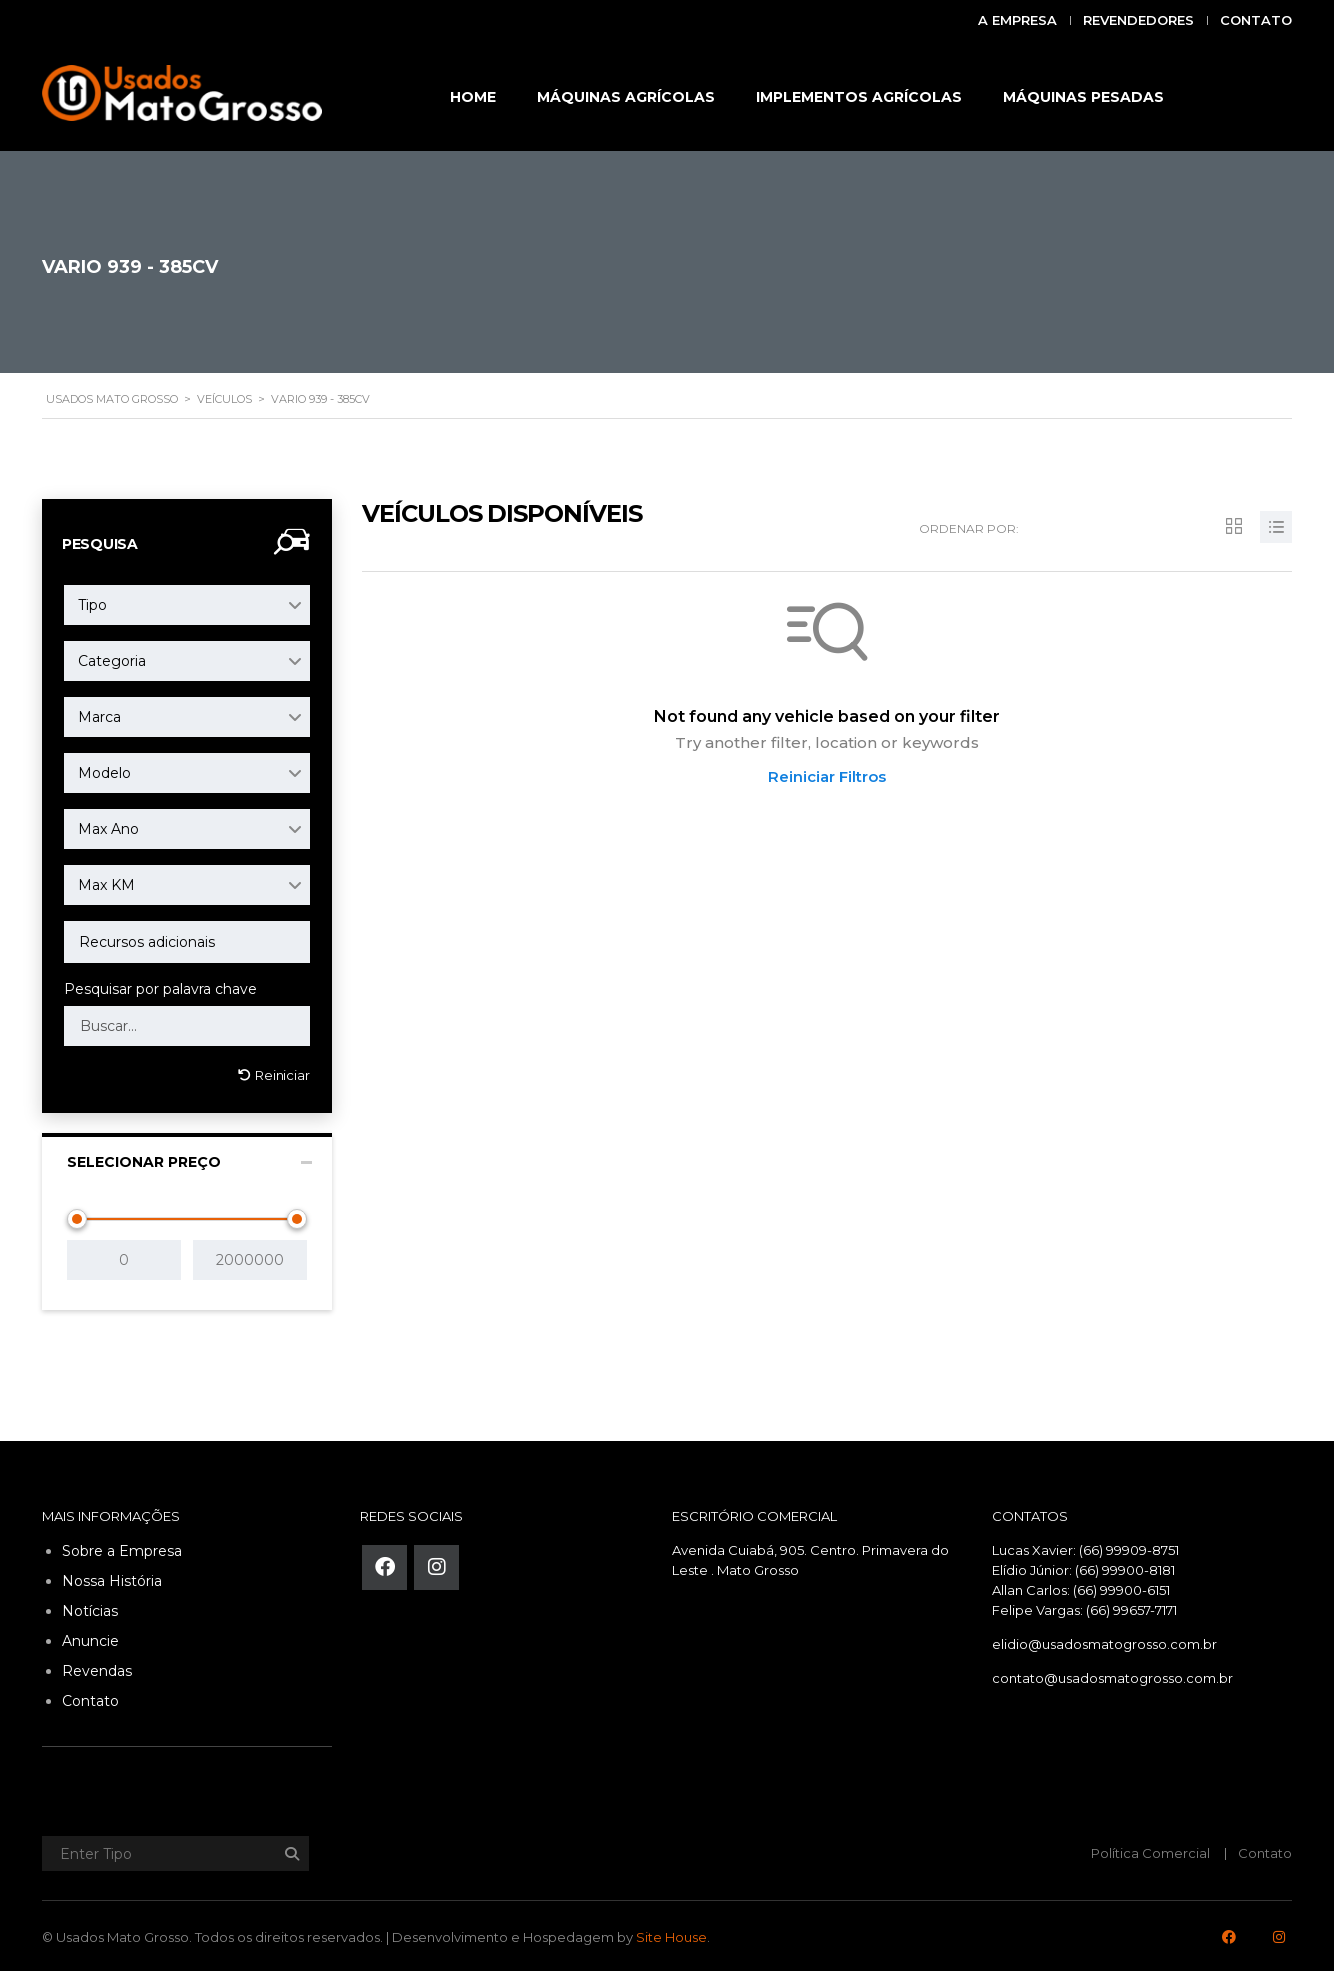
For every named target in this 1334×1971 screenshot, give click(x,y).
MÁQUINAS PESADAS (1083, 97)
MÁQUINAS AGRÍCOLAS (626, 97)
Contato (1256, 20)
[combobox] (187, 605)
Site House (671, 1933)
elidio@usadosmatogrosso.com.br (1104, 1640)
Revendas (97, 1667)
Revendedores (1138, 20)
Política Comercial (1150, 1849)
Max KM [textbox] (106, 885)
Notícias (90, 1607)
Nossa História (112, 1577)
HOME (473, 97)
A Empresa (1017, 20)
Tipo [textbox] (92, 605)
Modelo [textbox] (104, 773)
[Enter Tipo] (172, 1849)
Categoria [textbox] (112, 661)
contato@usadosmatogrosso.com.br (1112, 1674)
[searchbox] (187, 942)
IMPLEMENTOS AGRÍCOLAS (859, 97)
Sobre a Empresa (122, 1547)
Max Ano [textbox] (108, 829)
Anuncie (90, 1637)
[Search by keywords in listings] (187, 1026)
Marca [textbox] (99, 717)
